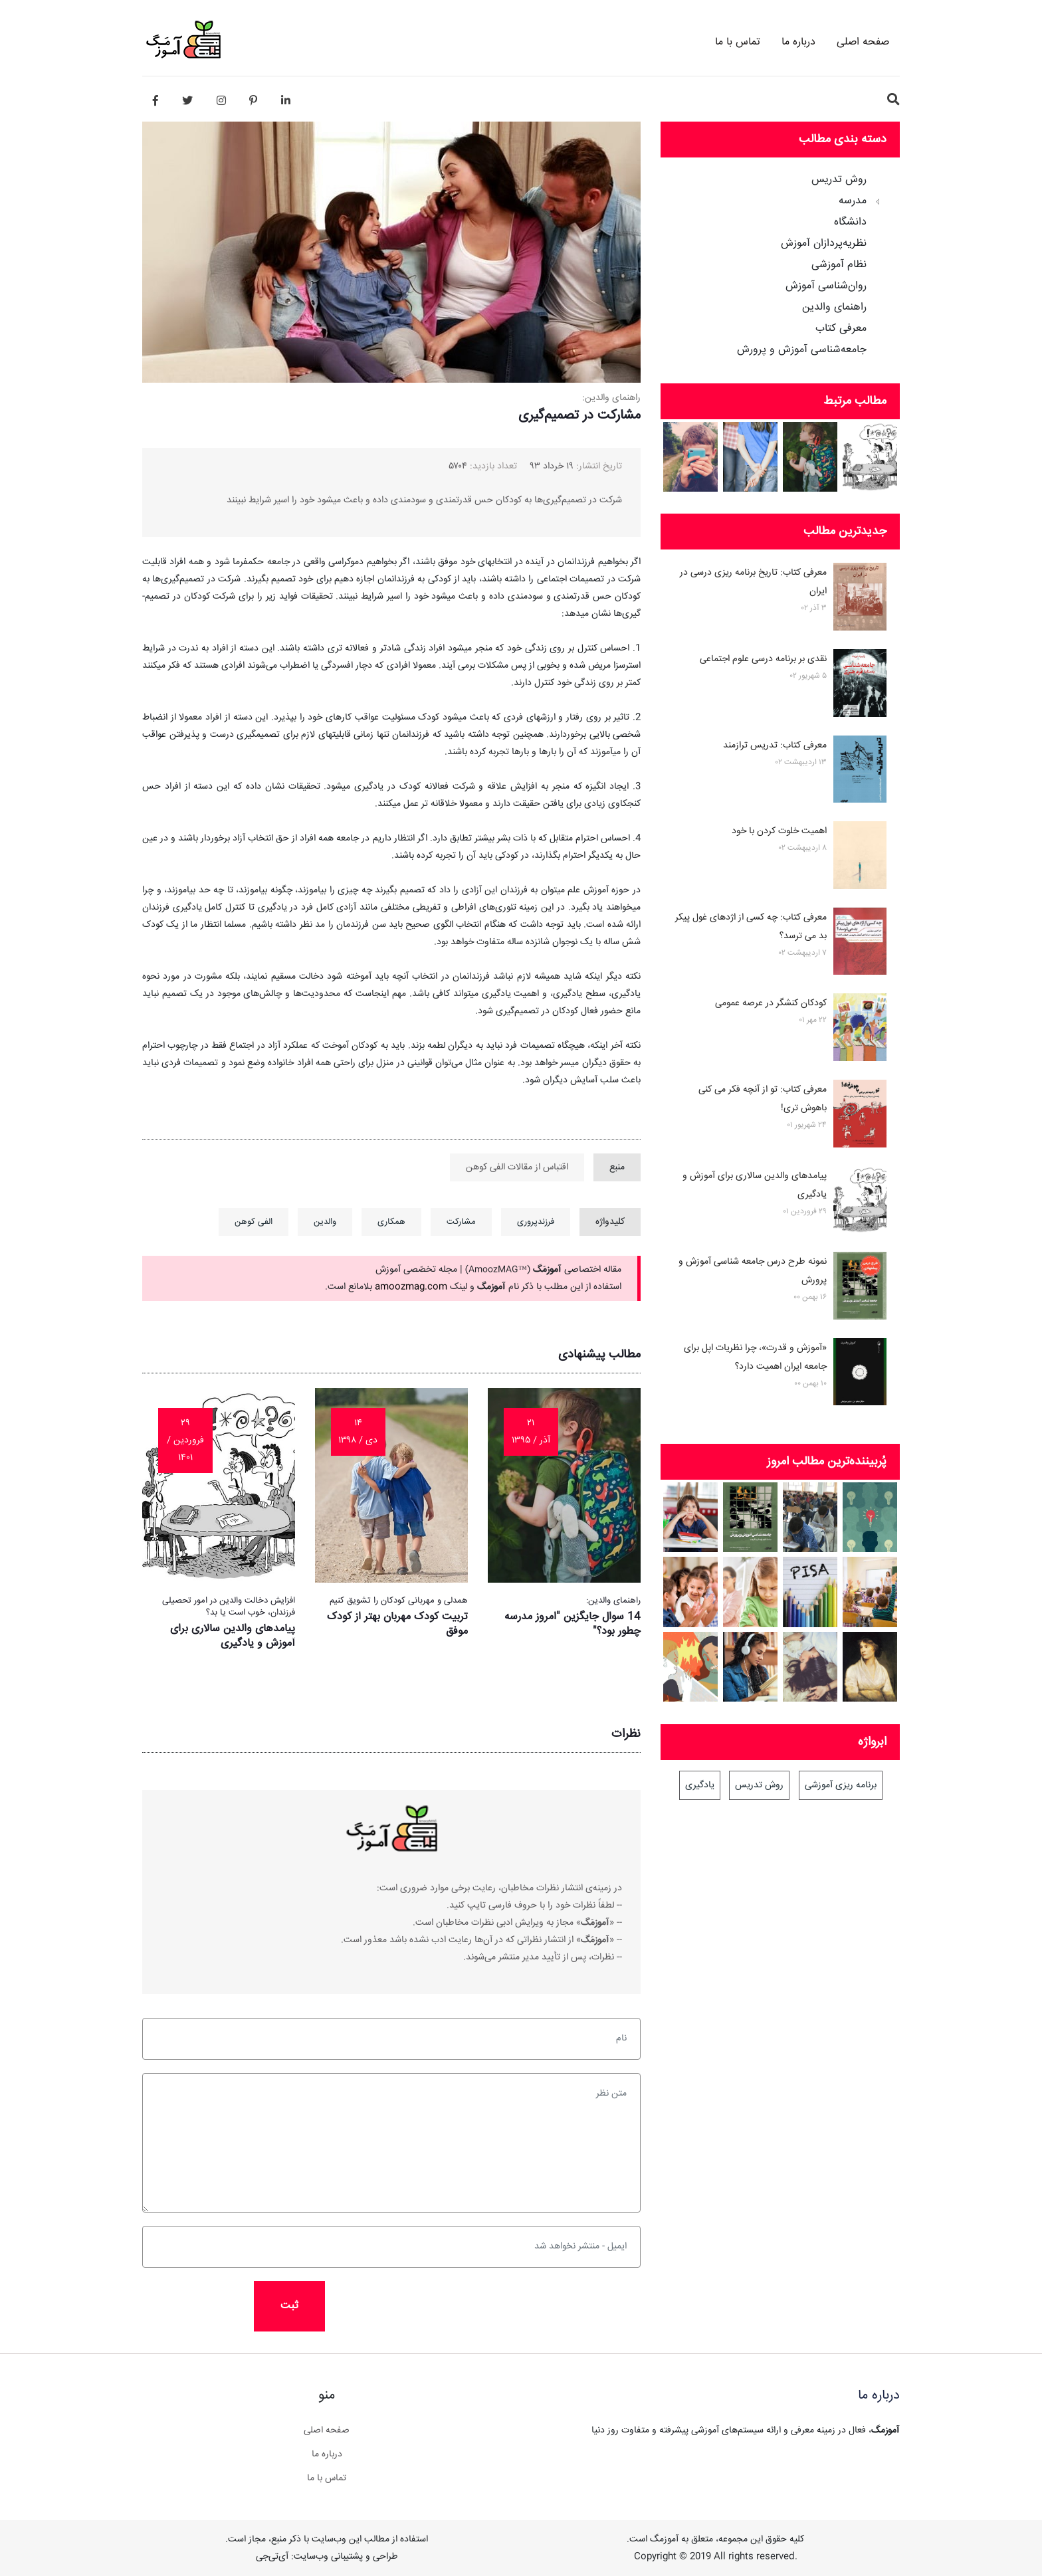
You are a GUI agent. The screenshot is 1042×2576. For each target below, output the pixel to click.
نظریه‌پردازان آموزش (824, 244)
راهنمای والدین (834, 308)
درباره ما (798, 42)
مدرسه (853, 201)
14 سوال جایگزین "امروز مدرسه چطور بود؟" (572, 1624)
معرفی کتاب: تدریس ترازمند (775, 745)
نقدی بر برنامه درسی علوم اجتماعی (763, 659)
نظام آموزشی (839, 265)
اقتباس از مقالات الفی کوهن (517, 1167)
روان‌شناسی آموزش (826, 286)
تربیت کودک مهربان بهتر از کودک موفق (397, 1624)
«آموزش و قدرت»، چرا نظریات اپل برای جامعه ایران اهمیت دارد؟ (755, 1357)
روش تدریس (839, 180)
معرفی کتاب (841, 329)
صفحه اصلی (863, 42)
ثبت (289, 2306)
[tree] (780, 260)
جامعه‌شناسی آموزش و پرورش (802, 350)
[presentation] (429, 2307)
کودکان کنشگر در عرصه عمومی (771, 1003)
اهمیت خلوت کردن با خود (779, 831)
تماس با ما (737, 42)
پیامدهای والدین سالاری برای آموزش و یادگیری (232, 1636)
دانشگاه (850, 223)
